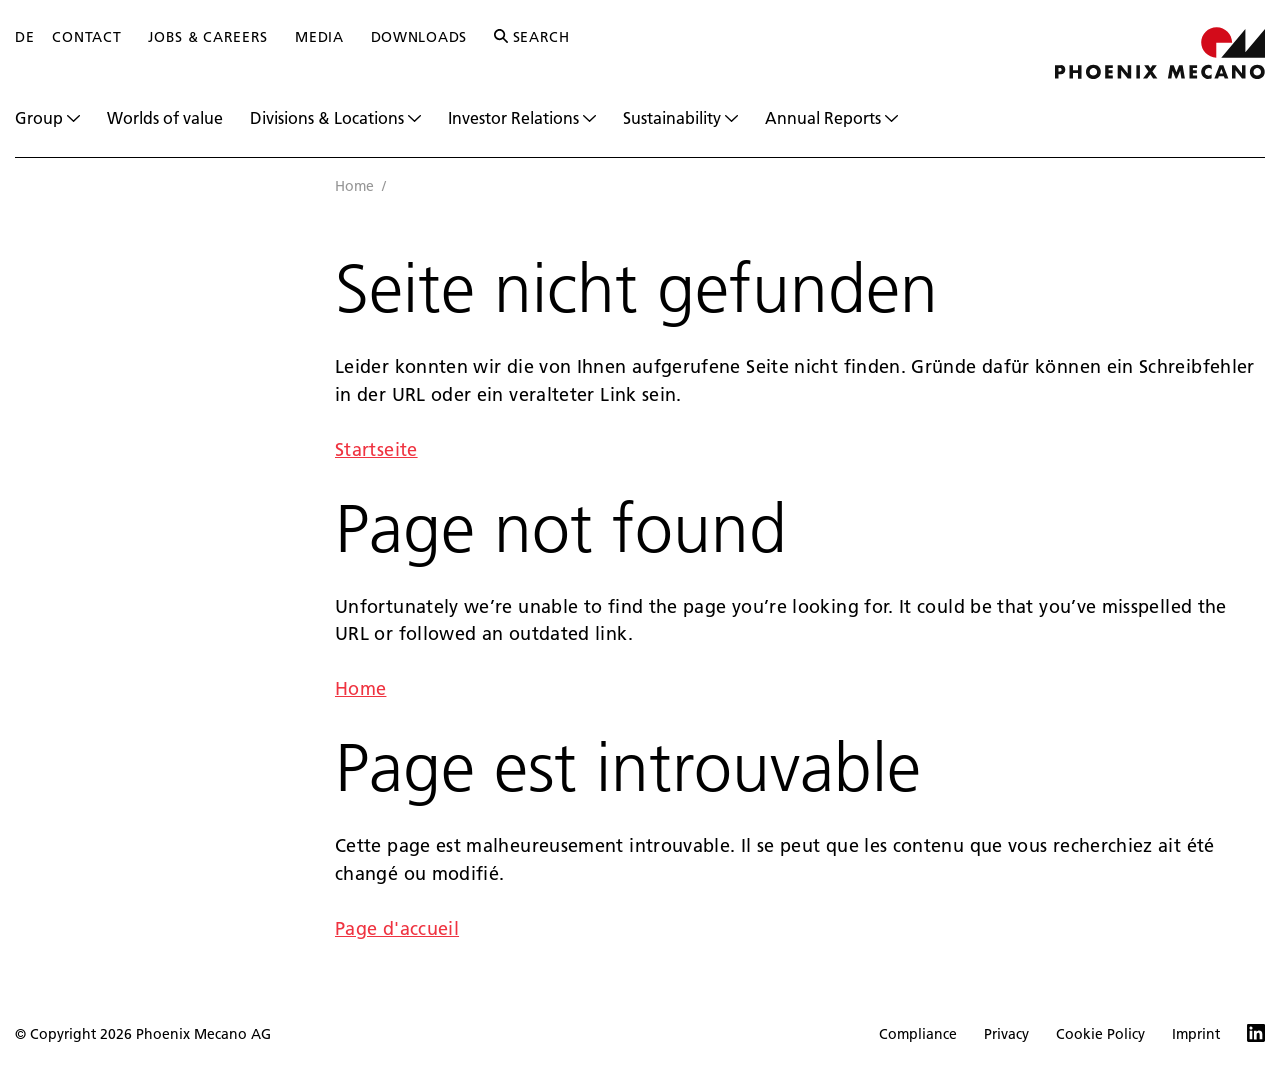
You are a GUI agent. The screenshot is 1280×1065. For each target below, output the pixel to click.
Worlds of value (165, 117)
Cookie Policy (1100, 1034)
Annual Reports (831, 118)
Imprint (1196, 1034)
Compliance (918, 1034)
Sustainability (680, 118)
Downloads (419, 37)
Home (354, 186)
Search (532, 37)
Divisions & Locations (335, 118)
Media (319, 37)
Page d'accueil (397, 928)
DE (24, 37)
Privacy (1006, 1034)
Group (47, 118)
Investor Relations (522, 118)
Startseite (376, 449)
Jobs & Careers (208, 37)
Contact (86, 37)
